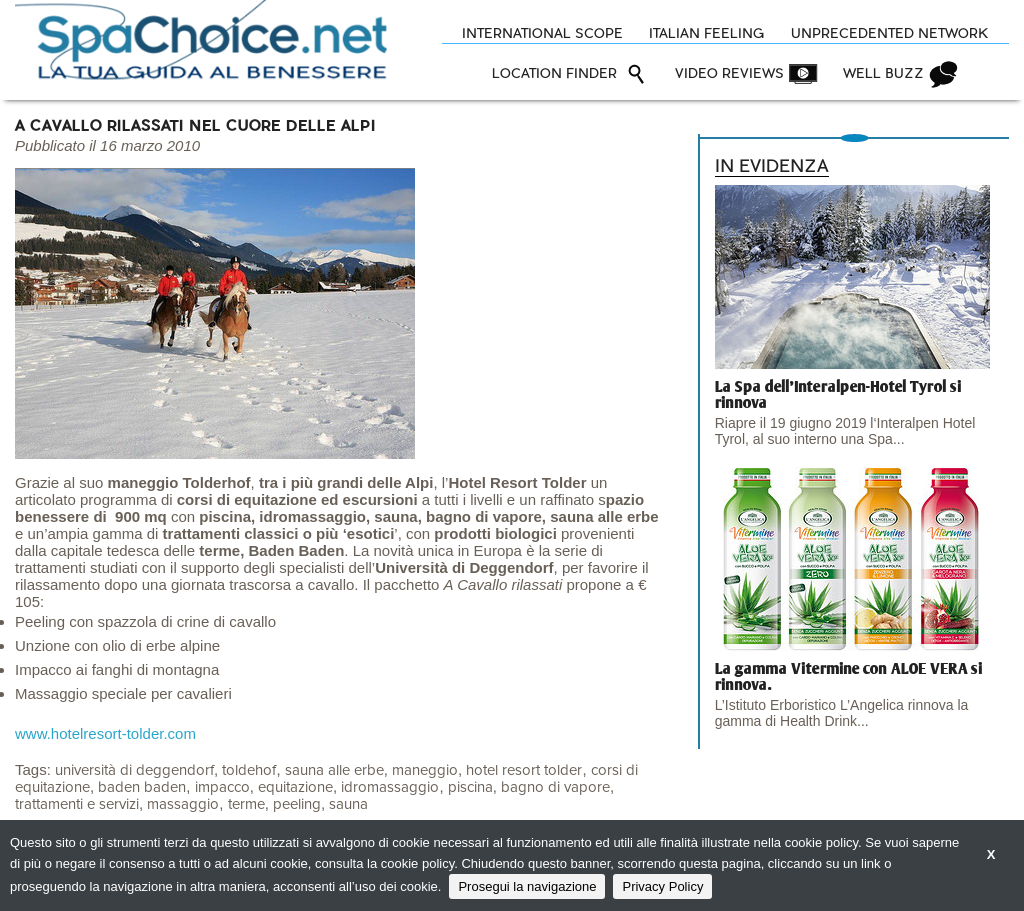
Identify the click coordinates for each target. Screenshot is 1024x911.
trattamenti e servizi (77, 804)
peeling (297, 804)
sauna (348, 804)
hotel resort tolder (524, 770)
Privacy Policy (662, 886)
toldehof (249, 770)
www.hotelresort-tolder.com (105, 733)
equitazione (295, 787)
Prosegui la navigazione (527, 886)
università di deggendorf (134, 770)
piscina (470, 787)
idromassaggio (390, 787)
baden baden (142, 787)
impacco (222, 787)
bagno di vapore (555, 787)
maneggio (425, 770)
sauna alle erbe (334, 770)
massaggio (183, 804)
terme (246, 804)
